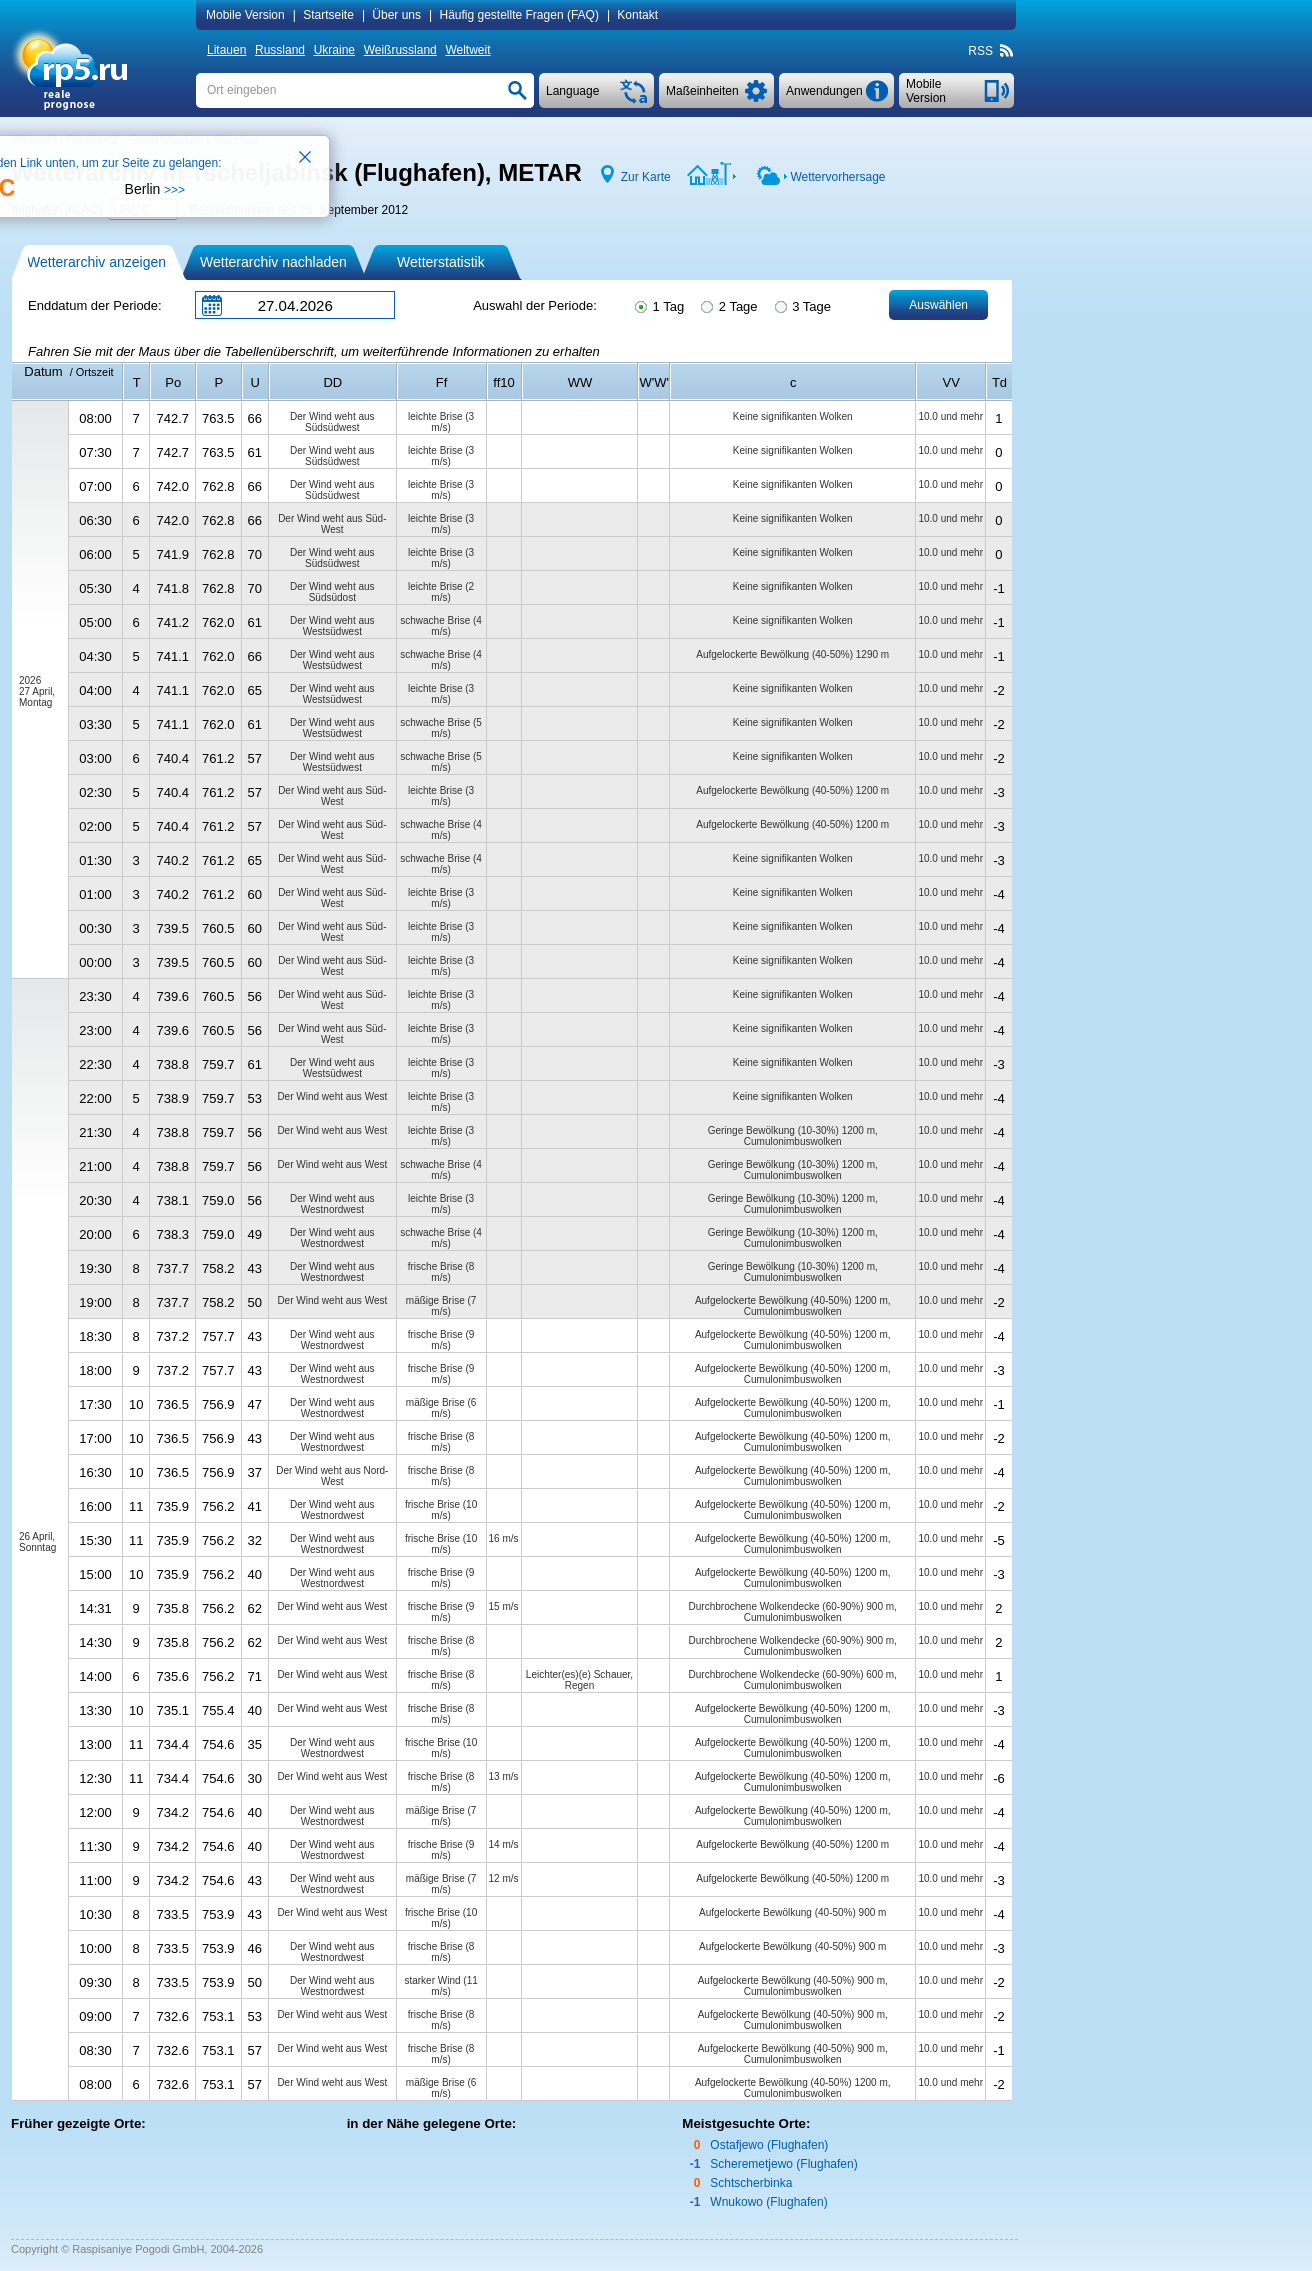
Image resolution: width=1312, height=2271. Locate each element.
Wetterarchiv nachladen (273, 262)
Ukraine (334, 50)
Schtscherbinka (751, 2183)
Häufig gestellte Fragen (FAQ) (518, 15)
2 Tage (727, 305)
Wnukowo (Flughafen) (768, 2202)
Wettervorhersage (837, 177)
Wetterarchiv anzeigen (96, 262)
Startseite (328, 15)
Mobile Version (245, 15)
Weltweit (467, 50)
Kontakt (637, 15)
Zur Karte (646, 177)
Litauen (226, 50)
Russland (280, 50)
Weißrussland (400, 50)
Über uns (396, 15)
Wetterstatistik (441, 262)
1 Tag (658, 305)
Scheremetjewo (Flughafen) (783, 2164)
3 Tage (801, 305)
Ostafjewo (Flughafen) (769, 2145)
